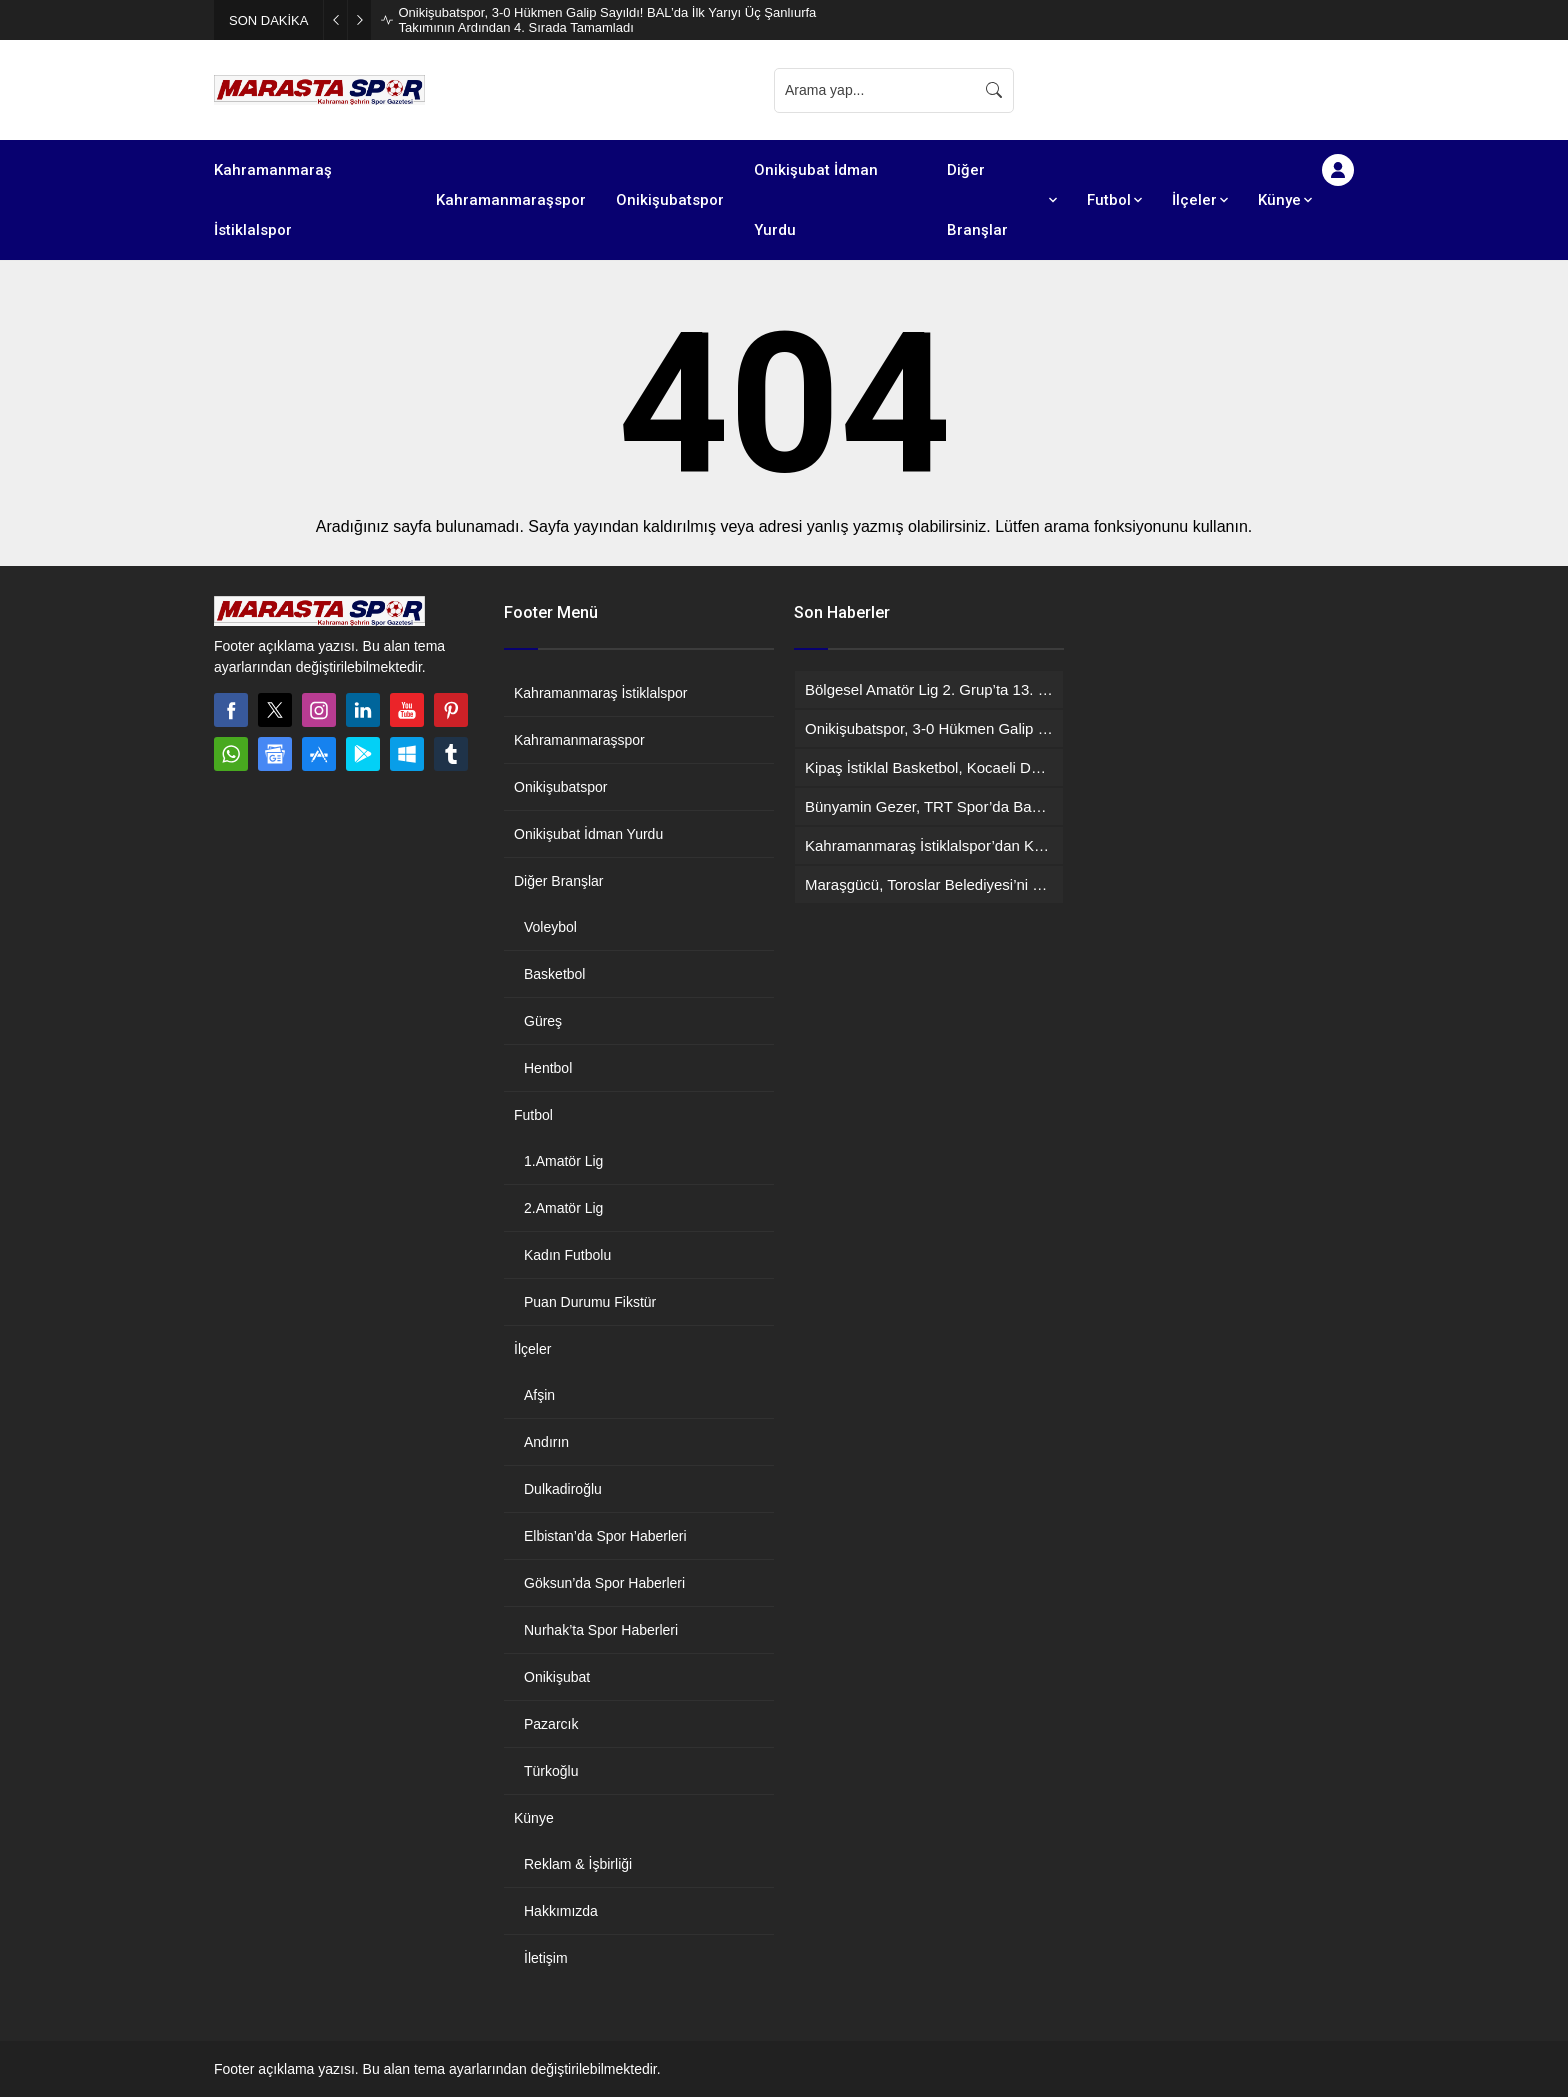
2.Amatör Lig (563, 1208)
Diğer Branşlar (558, 881)
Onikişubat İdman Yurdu (588, 834)
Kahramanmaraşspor (579, 740)
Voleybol (550, 927)
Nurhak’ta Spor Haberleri (601, 1630)
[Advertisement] (1194, 90)
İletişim (546, 1958)
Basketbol (554, 974)
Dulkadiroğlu (563, 1489)
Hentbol (548, 1068)
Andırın (546, 1442)
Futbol (533, 1115)
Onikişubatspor (560, 787)
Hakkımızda (561, 1911)
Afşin (539, 1395)
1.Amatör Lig (563, 1161)
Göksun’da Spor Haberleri (604, 1583)
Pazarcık (551, 1724)
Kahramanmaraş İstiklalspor (601, 693)
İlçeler (532, 1349)
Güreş (543, 1021)
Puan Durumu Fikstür (590, 1302)
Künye (534, 1818)
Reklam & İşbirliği (578, 1864)
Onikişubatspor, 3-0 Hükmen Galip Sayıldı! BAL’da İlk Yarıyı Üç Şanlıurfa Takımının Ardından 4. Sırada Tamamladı (607, 20)
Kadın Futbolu (567, 1255)
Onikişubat (557, 1677)
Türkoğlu (551, 1771)
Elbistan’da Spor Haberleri (605, 1536)
